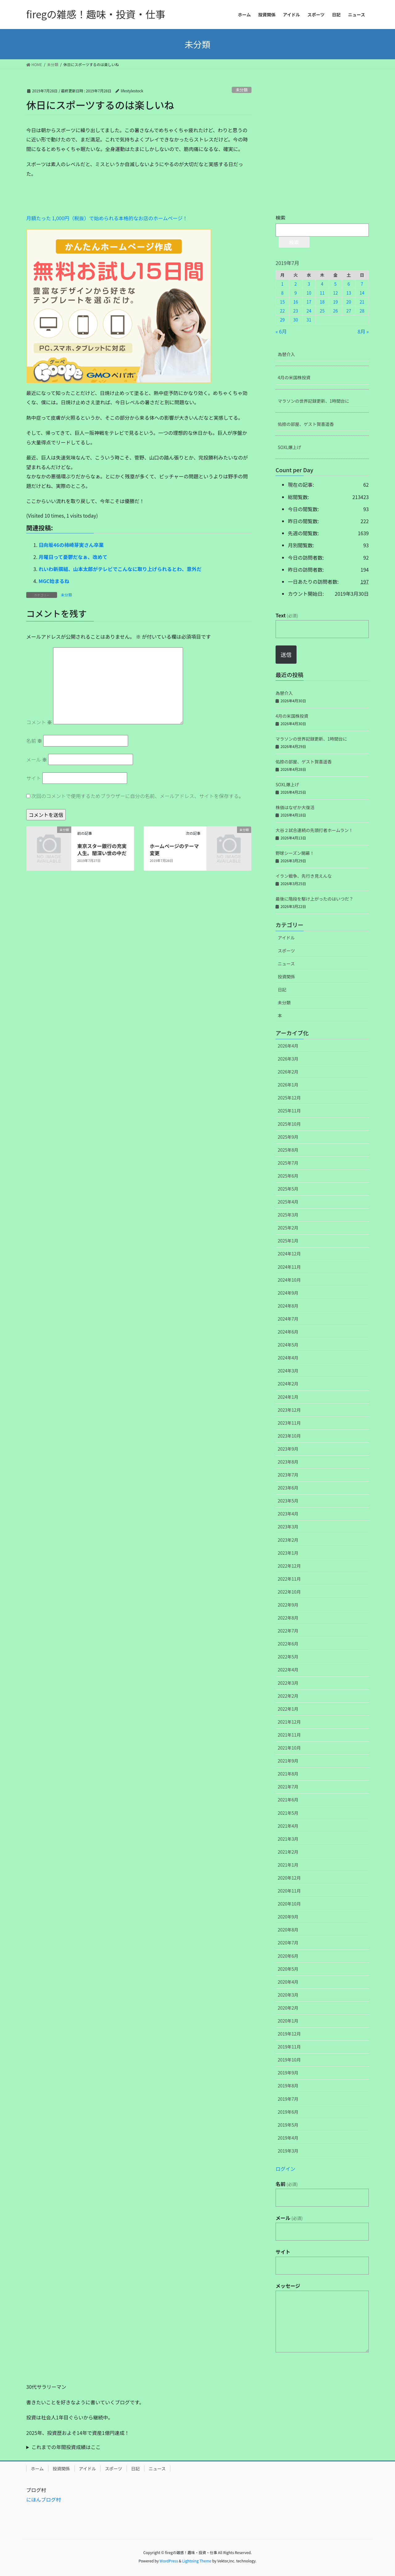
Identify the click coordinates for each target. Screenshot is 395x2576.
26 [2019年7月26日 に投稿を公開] (335, 311)
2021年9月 (288, 1761)
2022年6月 (288, 1644)
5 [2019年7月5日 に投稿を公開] (335, 284)
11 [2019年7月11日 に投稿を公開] (322, 293)
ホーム (37, 2468)
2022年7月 (288, 1631)
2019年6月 (288, 2112)
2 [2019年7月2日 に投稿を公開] (295, 284)
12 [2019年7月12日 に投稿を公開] (335, 293)
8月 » (363, 331)
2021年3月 (288, 1839)
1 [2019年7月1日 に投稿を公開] (282, 284)
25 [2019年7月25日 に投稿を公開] (322, 311)
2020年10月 (289, 1904)
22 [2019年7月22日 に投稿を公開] (282, 311)
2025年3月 (288, 1215)
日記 (282, 989)
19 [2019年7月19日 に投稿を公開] (335, 302)
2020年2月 (288, 2008)
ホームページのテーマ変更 (174, 849)
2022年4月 (288, 1669)
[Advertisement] (72, 198)
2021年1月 (288, 1865)
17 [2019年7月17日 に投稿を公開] (308, 302)
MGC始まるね (54, 581)
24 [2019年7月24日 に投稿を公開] (308, 311)
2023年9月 (288, 1449)
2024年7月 (288, 1319)
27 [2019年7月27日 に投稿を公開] (348, 311)
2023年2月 (288, 1540)
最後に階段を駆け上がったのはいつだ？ (314, 899)
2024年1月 (288, 1397)
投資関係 (286, 976)
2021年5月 (288, 1813)
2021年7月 (288, 1787)
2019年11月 (289, 2047)
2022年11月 (289, 1579)
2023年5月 (288, 1501)
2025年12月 (289, 1098)
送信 (286, 654)
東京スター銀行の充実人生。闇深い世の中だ (102, 849)
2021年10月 (289, 1748)
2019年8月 (288, 2085)
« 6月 (281, 331)
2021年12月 (289, 1722)
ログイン (285, 2168)
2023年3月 (288, 1526)
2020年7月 (288, 1942)
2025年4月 (288, 1202)
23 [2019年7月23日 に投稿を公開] (295, 311)
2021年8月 (288, 1774)
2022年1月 (288, 1709)
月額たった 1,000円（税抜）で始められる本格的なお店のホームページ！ (107, 218)
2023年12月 (289, 1410)
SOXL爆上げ (289, 447)
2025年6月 (288, 1176)
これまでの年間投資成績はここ (66, 2447)
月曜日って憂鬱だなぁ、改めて (73, 557)
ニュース (286, 963)
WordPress (169, 2560)
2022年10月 (289, 1592)
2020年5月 (288, 1969)
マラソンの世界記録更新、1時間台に (313, 401)
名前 (34, 740)
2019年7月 (288, 2099)
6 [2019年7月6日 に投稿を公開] (348, 284)
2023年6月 (288, 1488)
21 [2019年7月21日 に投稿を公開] (362, 302)
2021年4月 (288, 1826)
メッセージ (288, 2285)
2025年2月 (288, 1228)
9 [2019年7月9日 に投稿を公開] (295, 293)
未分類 (241, 90)
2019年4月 (288, 2138)
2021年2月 (288, 1852)
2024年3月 (288, 1371)
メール (36, 759)
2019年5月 (288, 2125)
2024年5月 (288, 1345)
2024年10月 (289, 1280)
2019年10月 (289, 2060)
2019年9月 (288, 2073)
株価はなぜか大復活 (295, 807)
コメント (39, 722)
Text (287, 615)
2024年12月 (289, 1253)
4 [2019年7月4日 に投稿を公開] (322, 284)
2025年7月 (288, 1163)
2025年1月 (288, 1241)
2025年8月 (288, 1150)
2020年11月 (289, 1891)
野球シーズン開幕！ (295, 853)
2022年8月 (288, 1618)
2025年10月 (289, 1124)
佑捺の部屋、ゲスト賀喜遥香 (306, 424)
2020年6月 (288, 1956)
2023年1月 (288, 1553)
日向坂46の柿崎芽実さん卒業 (71, 544)
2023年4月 (288, 1514)
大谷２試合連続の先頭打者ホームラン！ (314, 830)
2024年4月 (288, 1358)
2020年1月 (288, 2021)
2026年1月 (288, 1085)
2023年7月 (288, 1475)
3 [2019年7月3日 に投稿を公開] (309, 284)
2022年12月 (289, 1566)
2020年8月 (288, 1930)
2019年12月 (289, 2034)
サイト (33, 778)
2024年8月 (288, 1306)
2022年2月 (288, 1696)
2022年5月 (288, 1657)
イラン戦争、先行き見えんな (304, 876)
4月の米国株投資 (294, 377)
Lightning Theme (196, 2560)
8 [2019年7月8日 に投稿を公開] (282, 293)
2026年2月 (288, 1072)
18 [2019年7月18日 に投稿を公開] (322, 302)
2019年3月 (288, 2151)
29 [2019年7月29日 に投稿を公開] (282, 320)
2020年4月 (288, 1982)
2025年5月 (288, 1189)
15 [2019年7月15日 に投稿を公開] (282, 302)
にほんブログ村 (43, 2499)
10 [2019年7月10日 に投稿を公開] (308, 293)
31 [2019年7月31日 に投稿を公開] (308, 320)
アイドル (286, 938)
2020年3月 (288, 1995)
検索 (280, 217)
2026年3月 (288, 1059)
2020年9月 (288, 1917)
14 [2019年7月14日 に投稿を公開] (362, 293)
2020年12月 (289, 1878)
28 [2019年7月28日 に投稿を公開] (362, 311)
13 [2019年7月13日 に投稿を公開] (348, 293)
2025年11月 (289, 1110)
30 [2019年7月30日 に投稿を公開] (295, 320)
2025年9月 (288, 1137)
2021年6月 (288, 1799)
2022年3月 (288, 1683)
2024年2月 (288, 1383)
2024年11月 (289, 1267)
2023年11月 (289, 1423)
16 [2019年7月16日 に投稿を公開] (295, 302)
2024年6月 (288, 1332)
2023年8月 (288, 1462)
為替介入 (286, 354)
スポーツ (286, 951)
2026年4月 (288, 1046)
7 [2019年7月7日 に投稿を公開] (362, 284)
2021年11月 (289, 1735)
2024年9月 (288, 1293)
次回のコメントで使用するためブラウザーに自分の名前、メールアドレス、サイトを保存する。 (137, 796)
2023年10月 (289, 1436)
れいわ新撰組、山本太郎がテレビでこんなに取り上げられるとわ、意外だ (120, 569)
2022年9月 (288, 1605)
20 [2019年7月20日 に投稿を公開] (348, 302)
